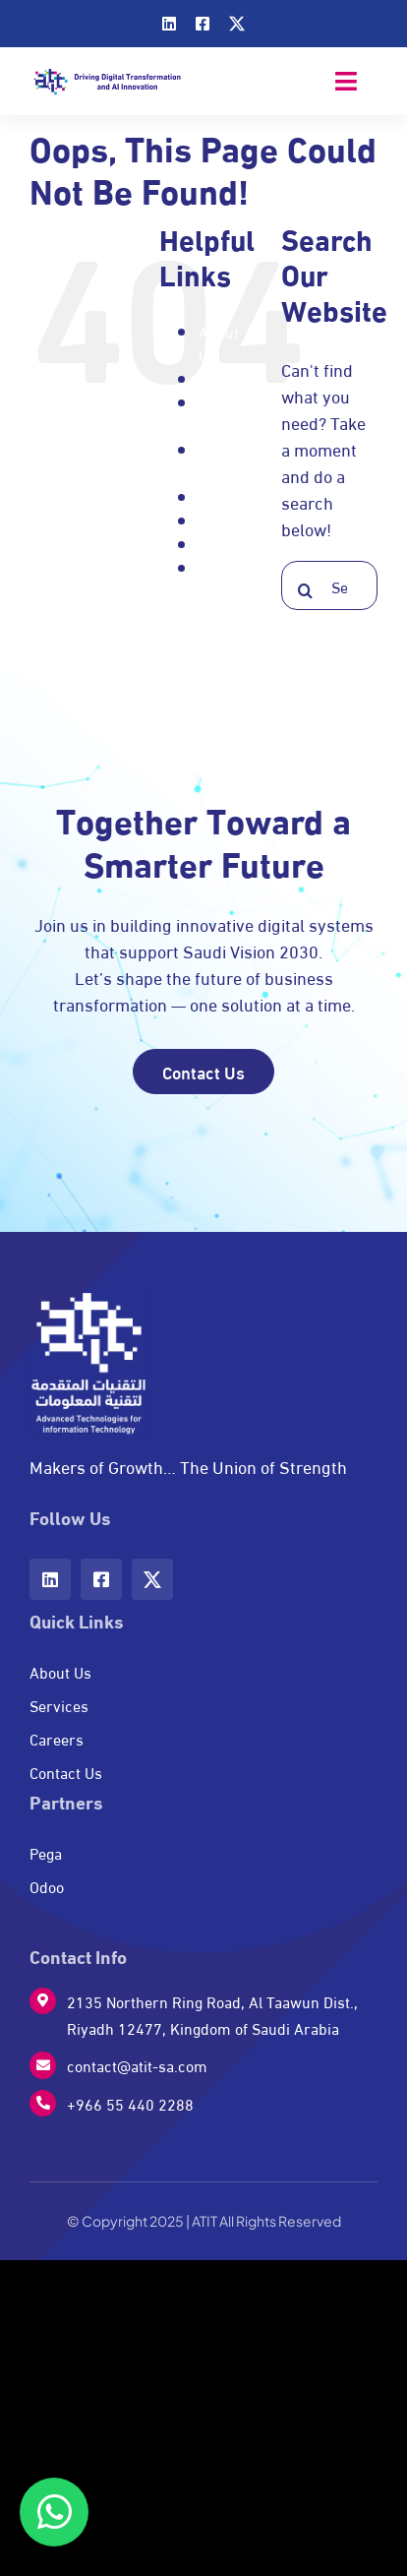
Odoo (216, 496)
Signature (231, 567)
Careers (226, 378)
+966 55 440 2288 (130, 2103)
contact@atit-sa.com (137, 2065)
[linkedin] (169, 23)
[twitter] (237, 23)
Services (228, 543)
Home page (218, 461)
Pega (215, 520)
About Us (219, 343)
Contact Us (224, 414)
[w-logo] (88, 1299)
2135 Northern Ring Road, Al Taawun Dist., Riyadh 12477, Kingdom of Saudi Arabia (212, 2014)
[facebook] (202, 23)
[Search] (305, 590)
